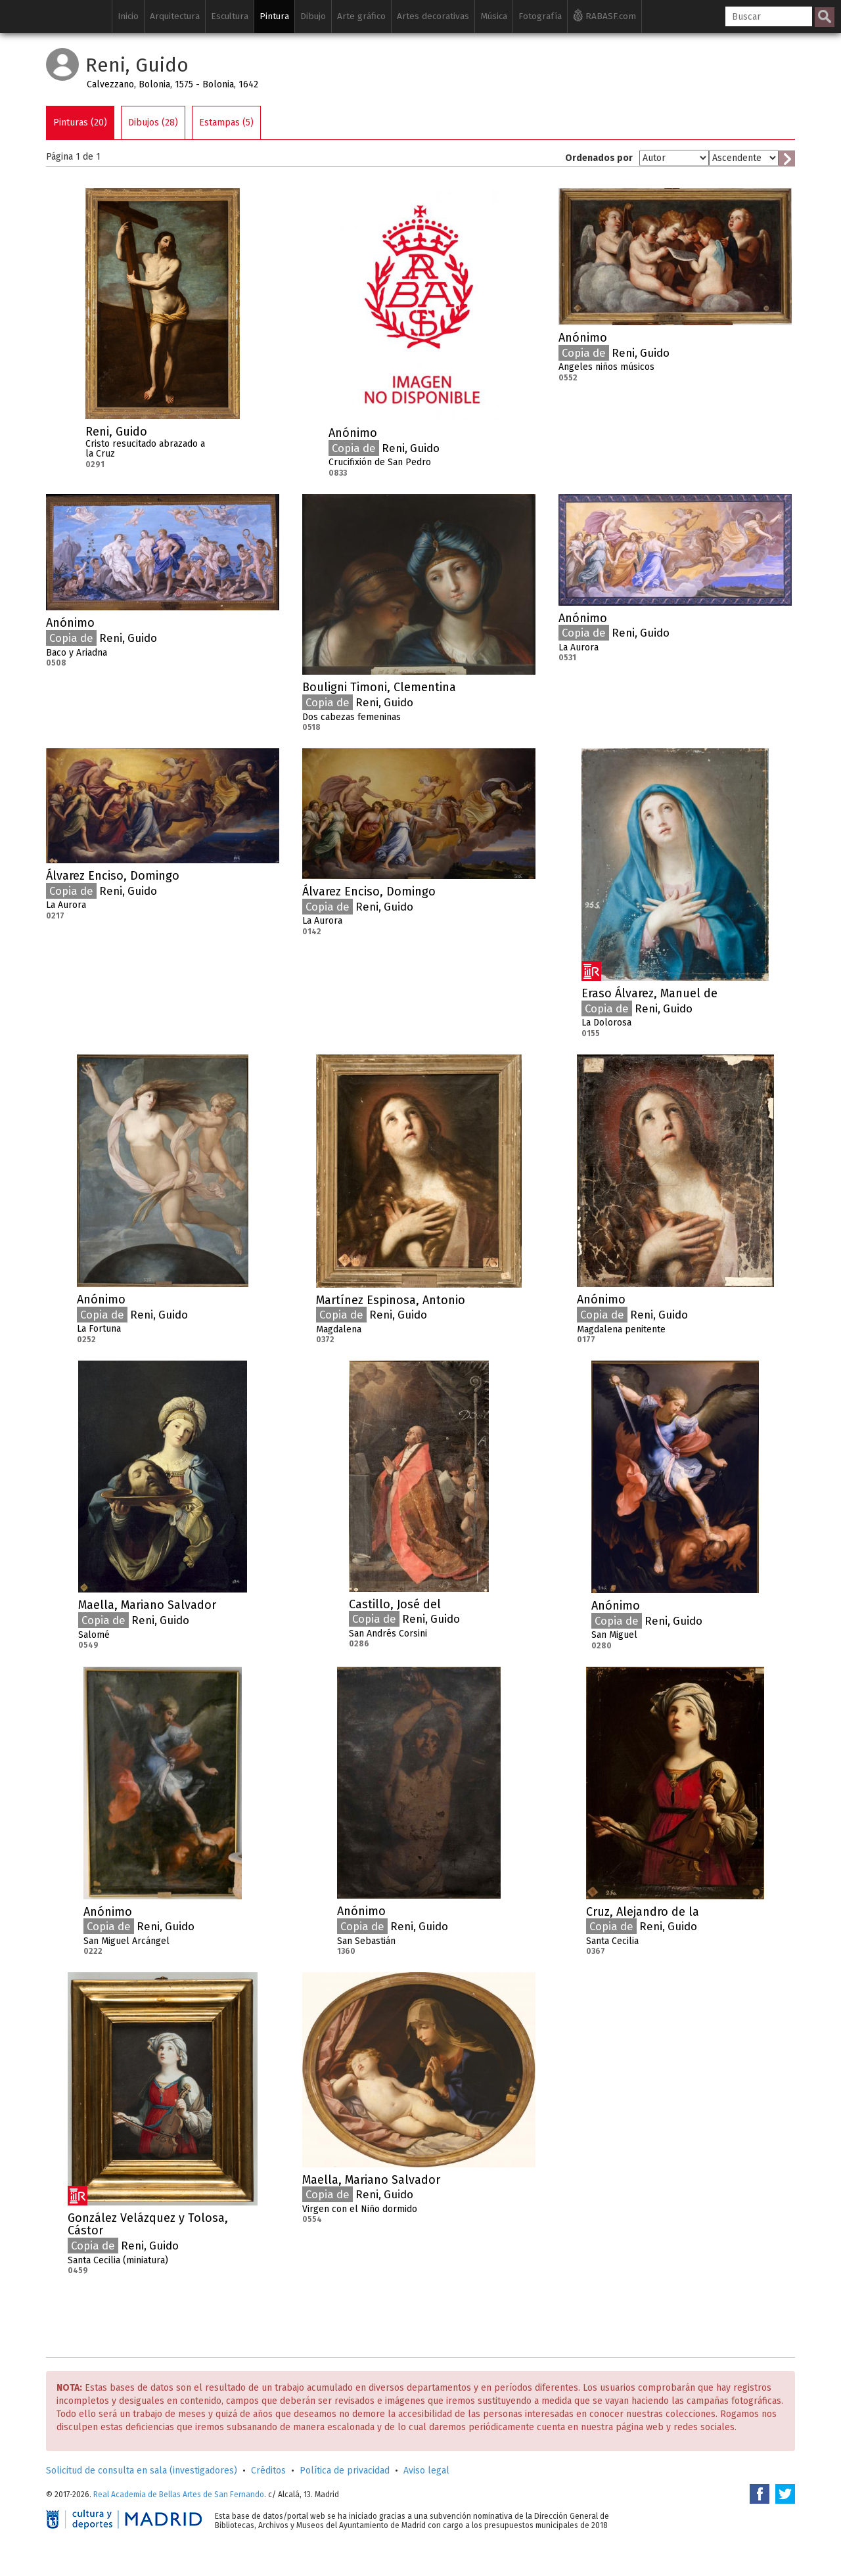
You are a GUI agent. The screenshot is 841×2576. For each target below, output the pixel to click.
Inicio (128, 16)
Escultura (229, 16)
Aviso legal (426, 2470)
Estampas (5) (226, 122)
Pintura (274, 16)
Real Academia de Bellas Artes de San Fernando (178, 2494)
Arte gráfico (361, 16)
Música (493, 16)
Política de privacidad (345, 2470)
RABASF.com (604, 15)
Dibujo (313, 16)
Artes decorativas (433, 16)
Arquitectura (175, 16)
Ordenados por (599, 158)
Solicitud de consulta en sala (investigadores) (141, 2470)
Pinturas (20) (80, 122)
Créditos (268, 2470)
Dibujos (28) (153, 122)
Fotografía (540, 16)
